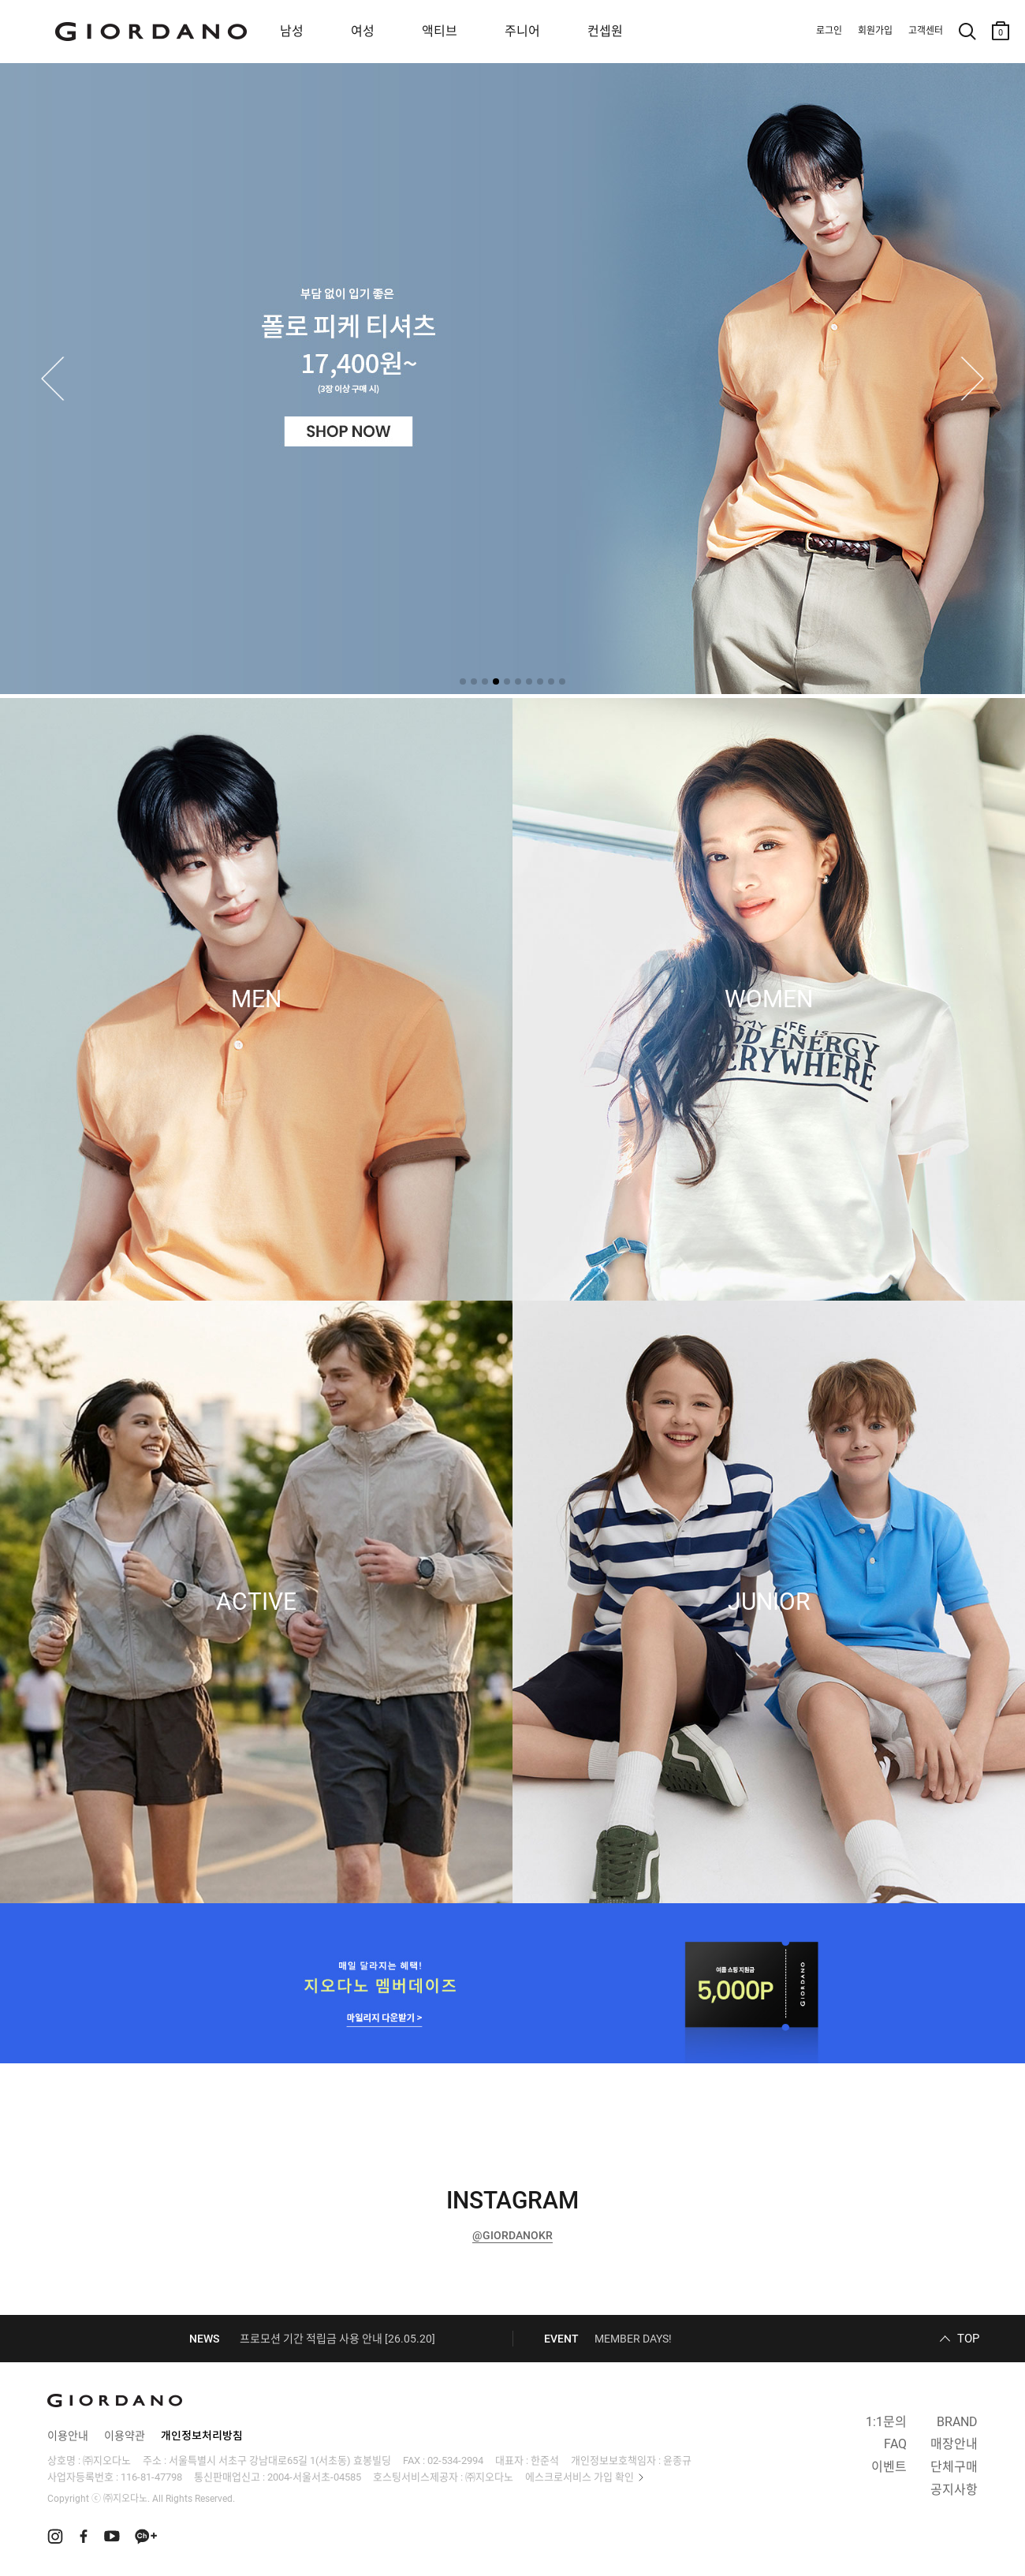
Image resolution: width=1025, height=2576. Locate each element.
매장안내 (954, 2443)
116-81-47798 (151, 2477)
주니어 (522, 31)
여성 (363, 31)
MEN (256, 999)
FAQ (895, 2443)
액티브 (439, 31)
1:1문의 (886, 2421)
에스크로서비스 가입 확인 (579, 2477)
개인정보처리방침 (202, 2435)
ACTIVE (256, 1602)
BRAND (957, 2421)
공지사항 (954, 2489)
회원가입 (875, 30)
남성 (292, 31)
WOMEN (769, 999)
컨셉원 (605, 31)
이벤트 (889, 2466)
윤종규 (677, 2460)
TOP (968, 2338)
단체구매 (954, 2466)
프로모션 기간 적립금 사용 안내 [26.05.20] (337, 2338)
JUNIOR (769, 1602)
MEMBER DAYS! (633, 2338)
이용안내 (67, 2435)
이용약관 (124, 2435)
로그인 (829, 30)
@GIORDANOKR (512, 2235)
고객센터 (925, 30)
